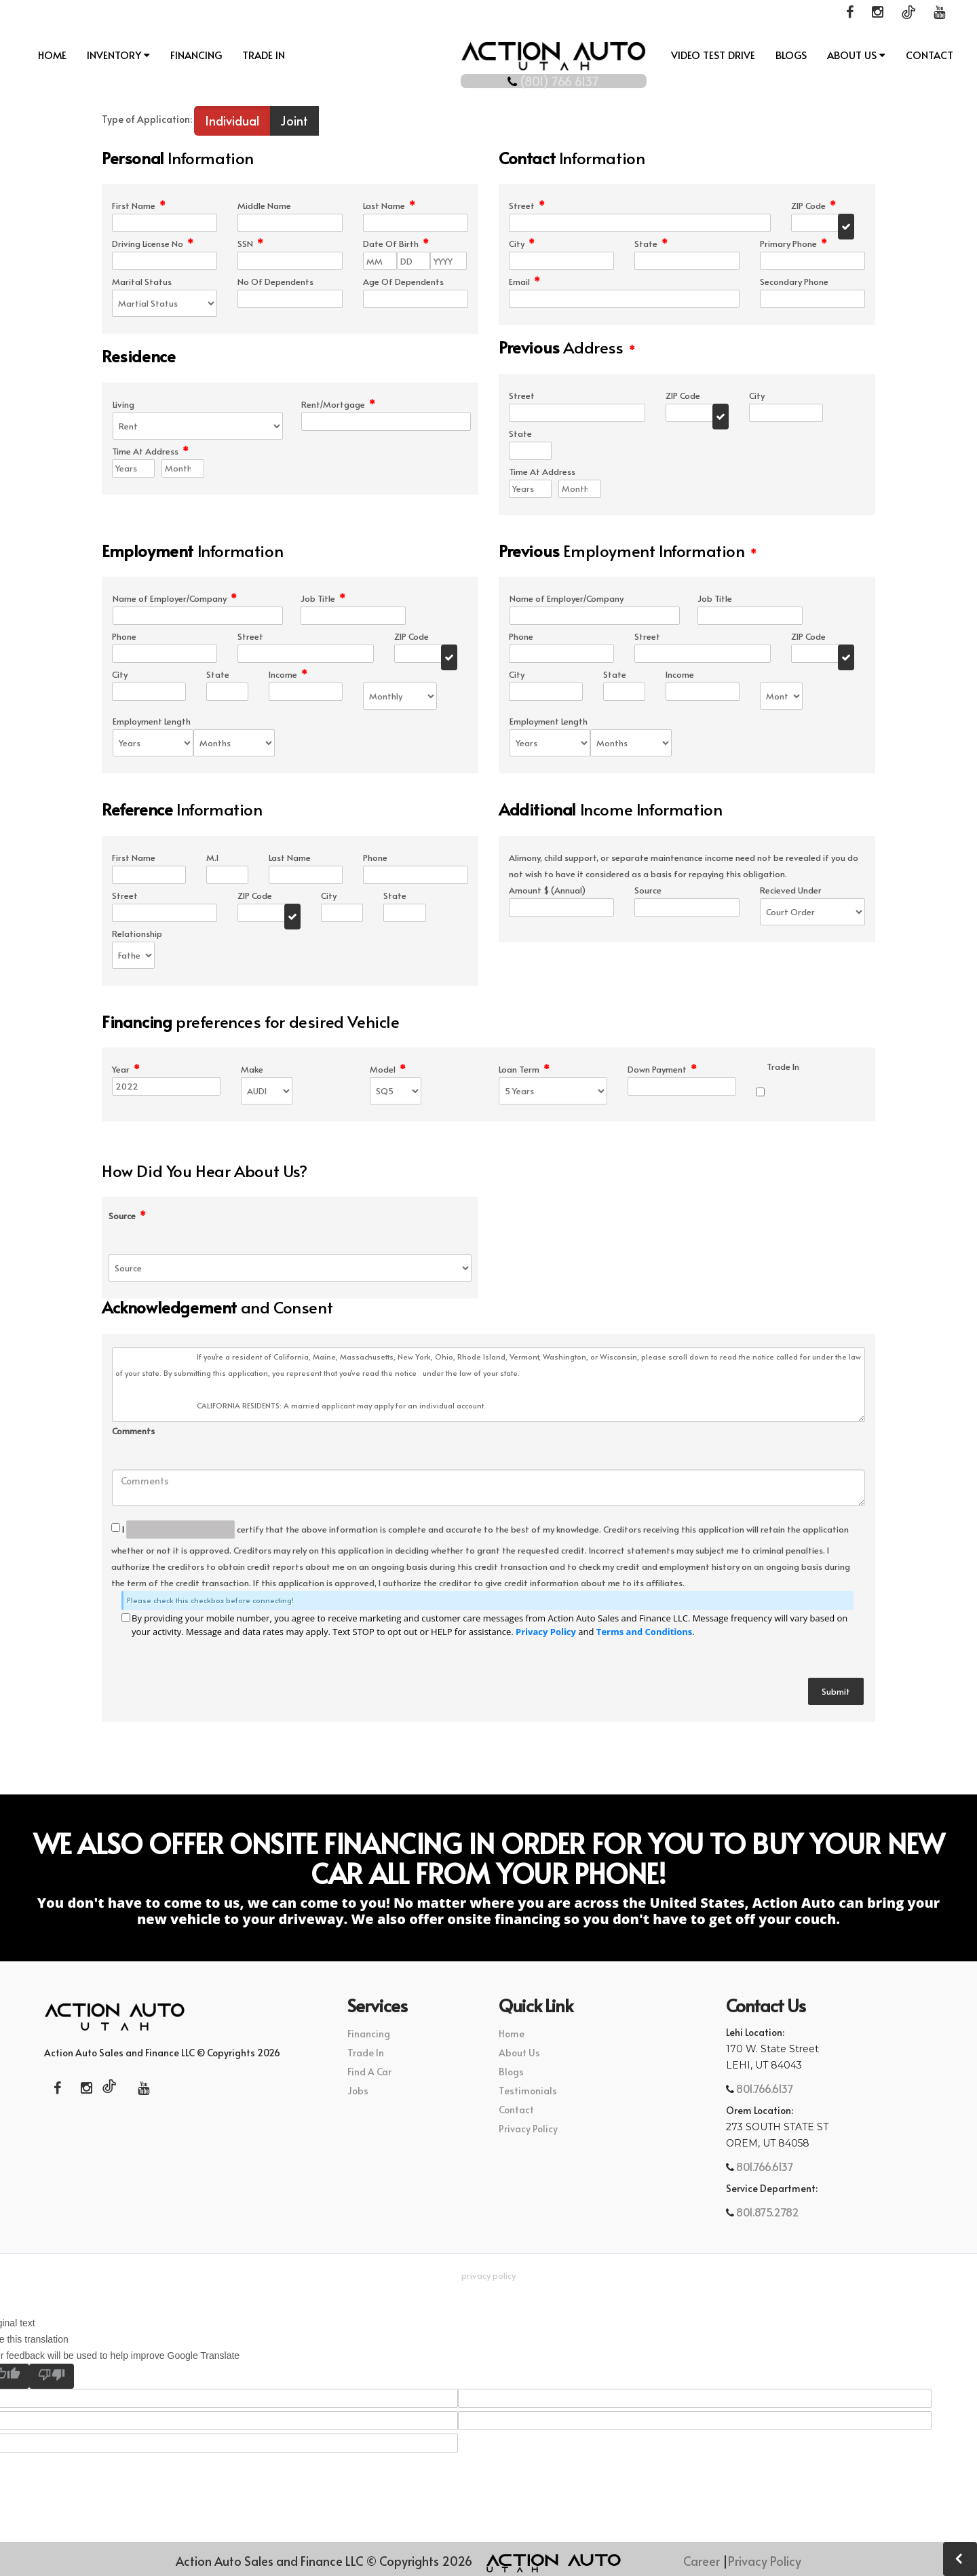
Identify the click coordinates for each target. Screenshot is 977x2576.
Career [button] (701, 2560)
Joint (294, 121)
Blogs (791, 55)
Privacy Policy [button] (488, 2277)
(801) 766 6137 (489, 77)
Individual (232, 121)
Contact (929, 55)
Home (52, 55)
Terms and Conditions (644, 1633)
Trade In (263, 55)
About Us (856, 55)
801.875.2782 (766, 2213)
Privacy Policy (546, 1633)
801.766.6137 (764, 2089)
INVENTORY (118, 55)
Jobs (357, 2091)
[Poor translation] (51, 2377)
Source (127, 1217)
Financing (196, 55)
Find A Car (369, 2072)
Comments (133, 1432)
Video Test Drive (713, 55)
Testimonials (528, 2091)
